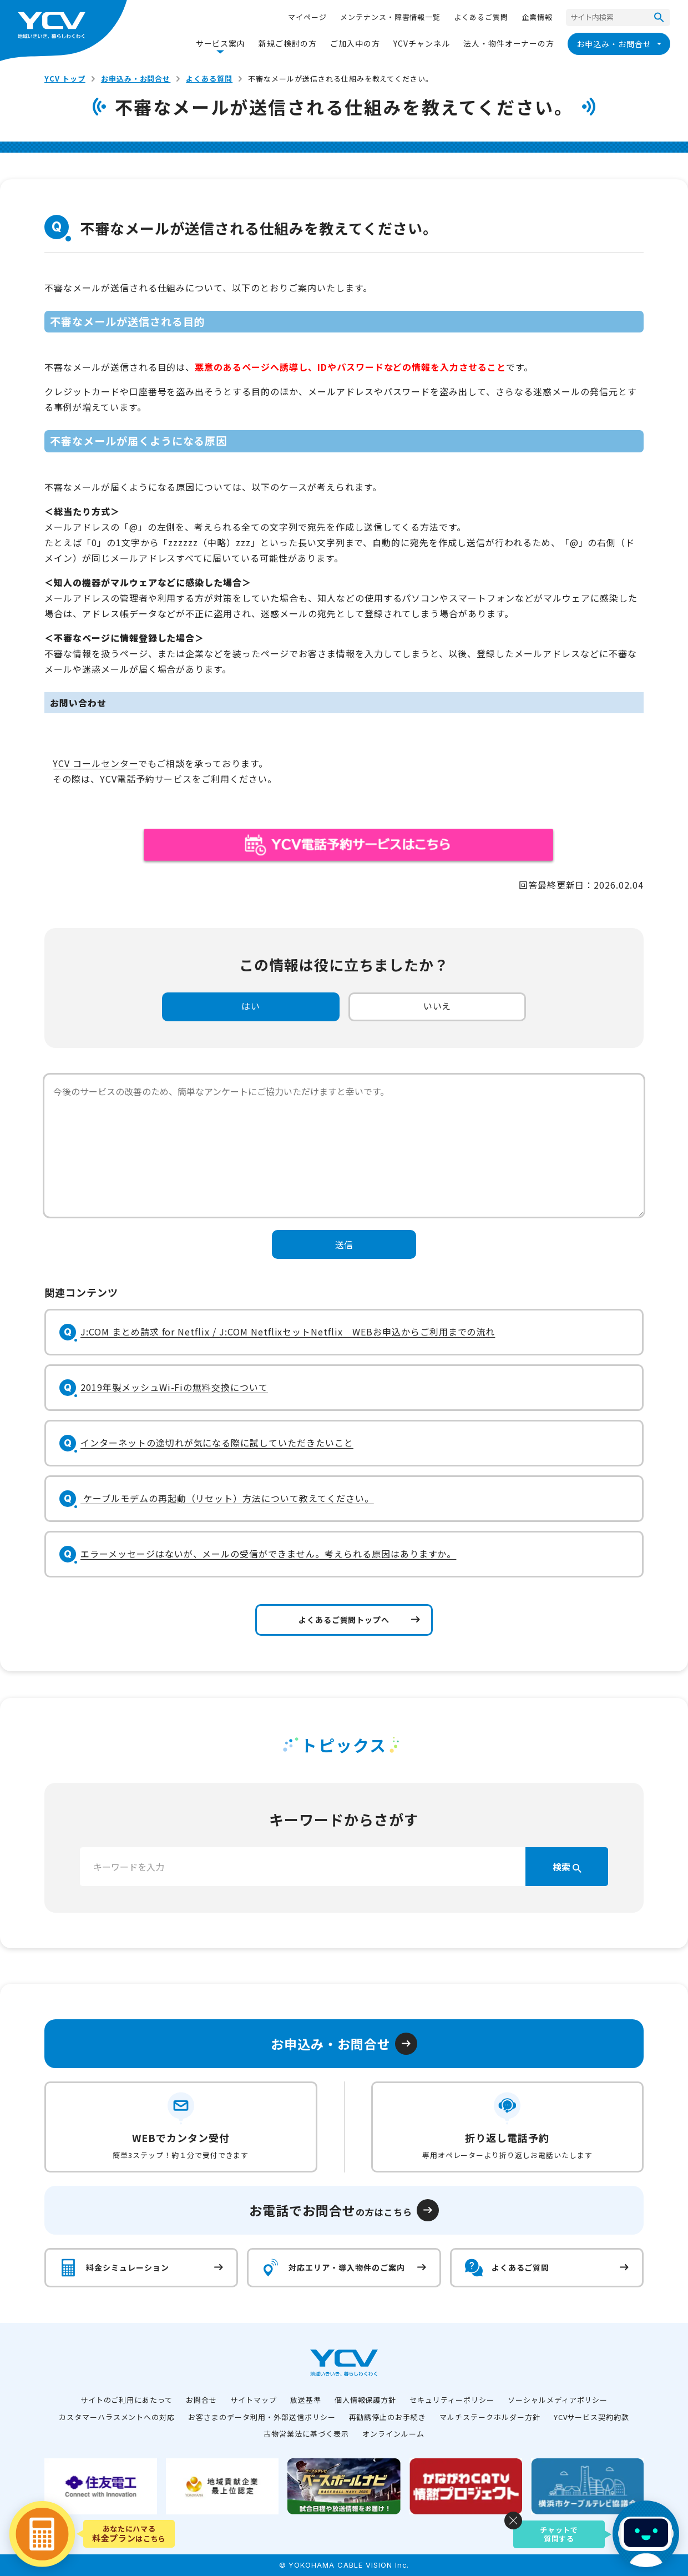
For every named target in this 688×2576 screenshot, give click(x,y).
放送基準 (305, 2399)
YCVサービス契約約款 (592, 2417)
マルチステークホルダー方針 (489, 2417)
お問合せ (201, 2399)
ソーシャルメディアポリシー (558, 2399)
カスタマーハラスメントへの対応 (117, 2417)
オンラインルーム (393, 2433)
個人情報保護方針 (366, 2399)
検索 (567, 1866)
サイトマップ (253, 2399)
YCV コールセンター (95, 763)
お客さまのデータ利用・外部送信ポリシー (261, 2417)
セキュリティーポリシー (451, 2399)
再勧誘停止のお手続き (388, 2417)
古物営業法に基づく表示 (306, 2433)
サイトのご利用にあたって (126, 2399)
